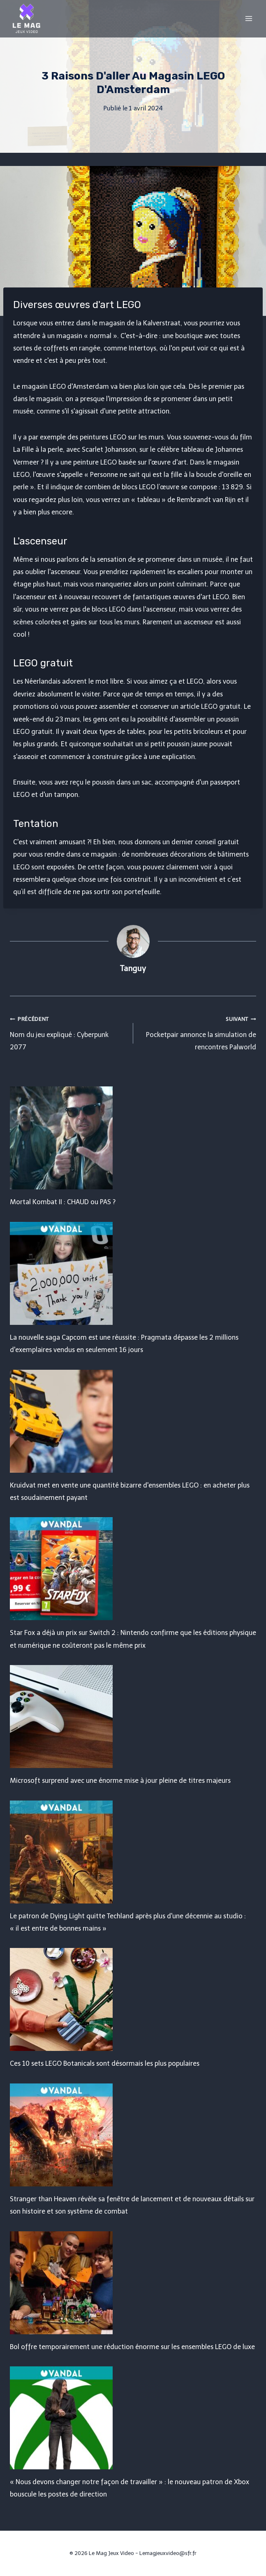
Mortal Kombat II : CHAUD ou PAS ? (63, 1202)
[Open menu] (248, 18)
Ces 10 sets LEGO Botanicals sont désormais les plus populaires (104, 2063)
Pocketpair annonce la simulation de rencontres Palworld (198, 1032)
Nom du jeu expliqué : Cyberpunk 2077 (68, 1032)
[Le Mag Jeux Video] (26, 18)
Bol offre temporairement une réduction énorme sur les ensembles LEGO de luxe (132, 2347)
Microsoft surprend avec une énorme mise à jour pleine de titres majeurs (120, 1780)
